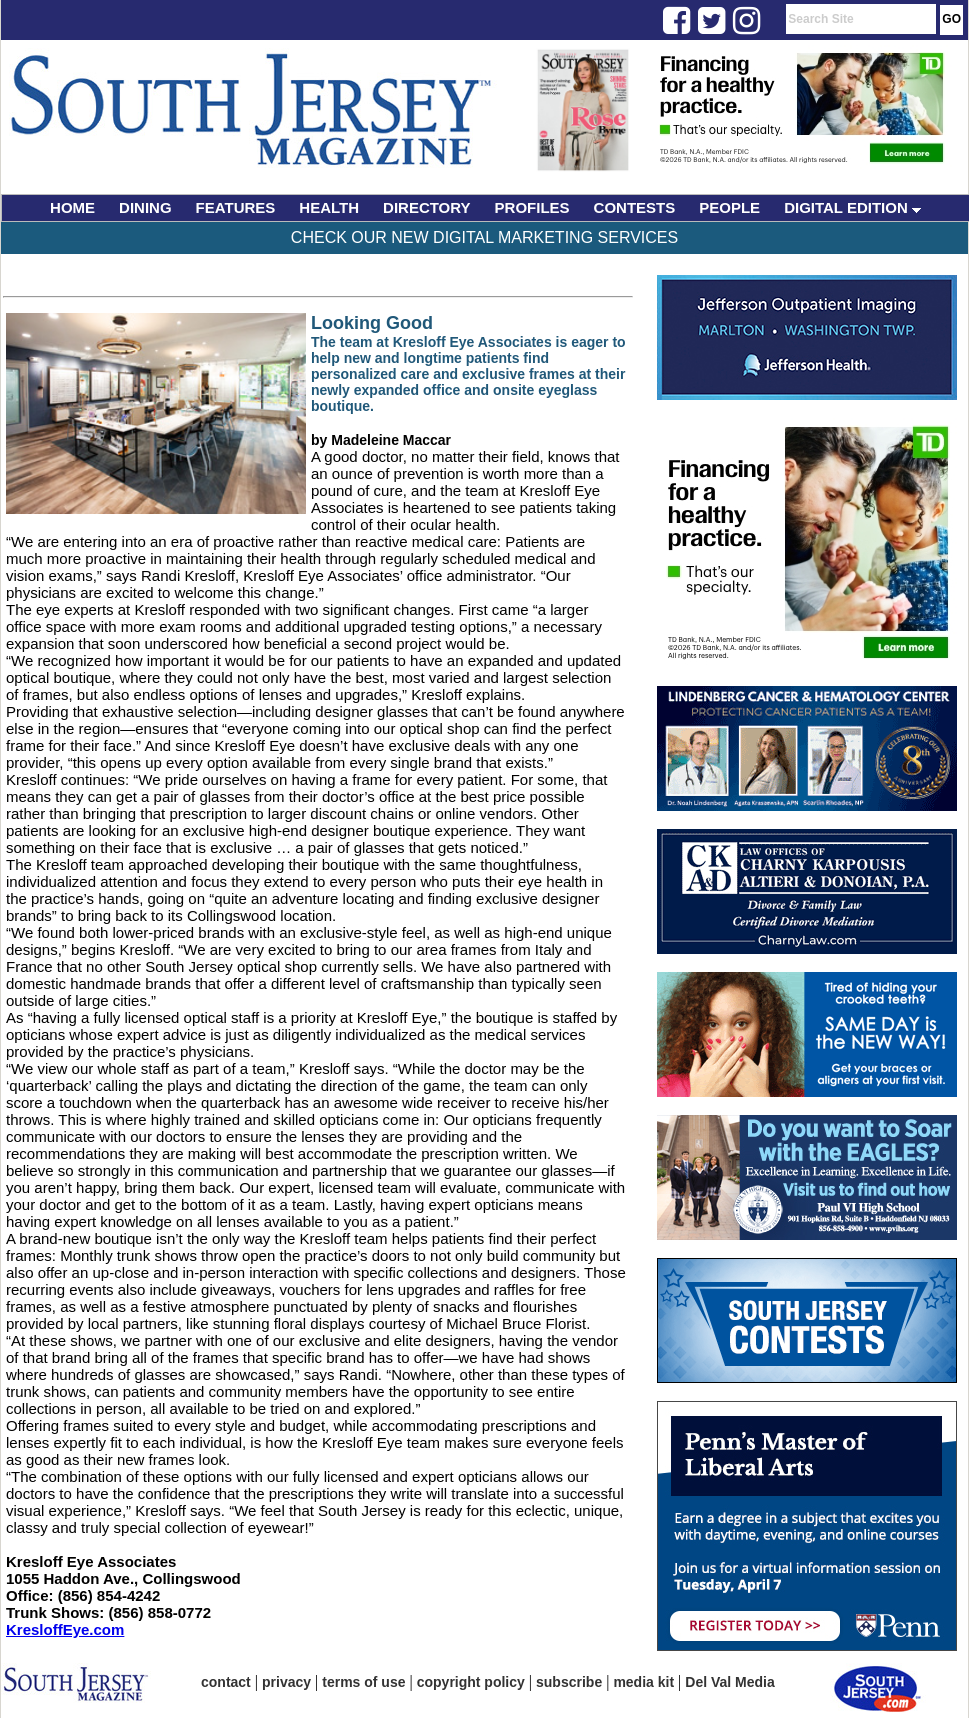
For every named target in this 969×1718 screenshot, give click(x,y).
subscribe (569, 1682)
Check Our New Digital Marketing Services (484, 237)
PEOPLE (729, 207)
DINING (145, 207)
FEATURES (236, 207)
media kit (643, 1682)
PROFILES (532, 207)
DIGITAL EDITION (852, 207)
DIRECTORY (427, 207)
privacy (286, 1682)
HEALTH (329, 207)
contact (226, 1682)
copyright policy (471, 1682)
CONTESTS (635, 207)
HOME (72, 207)
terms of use (363, 1682)
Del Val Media (729, 1682)
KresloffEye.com (65, 1629)
